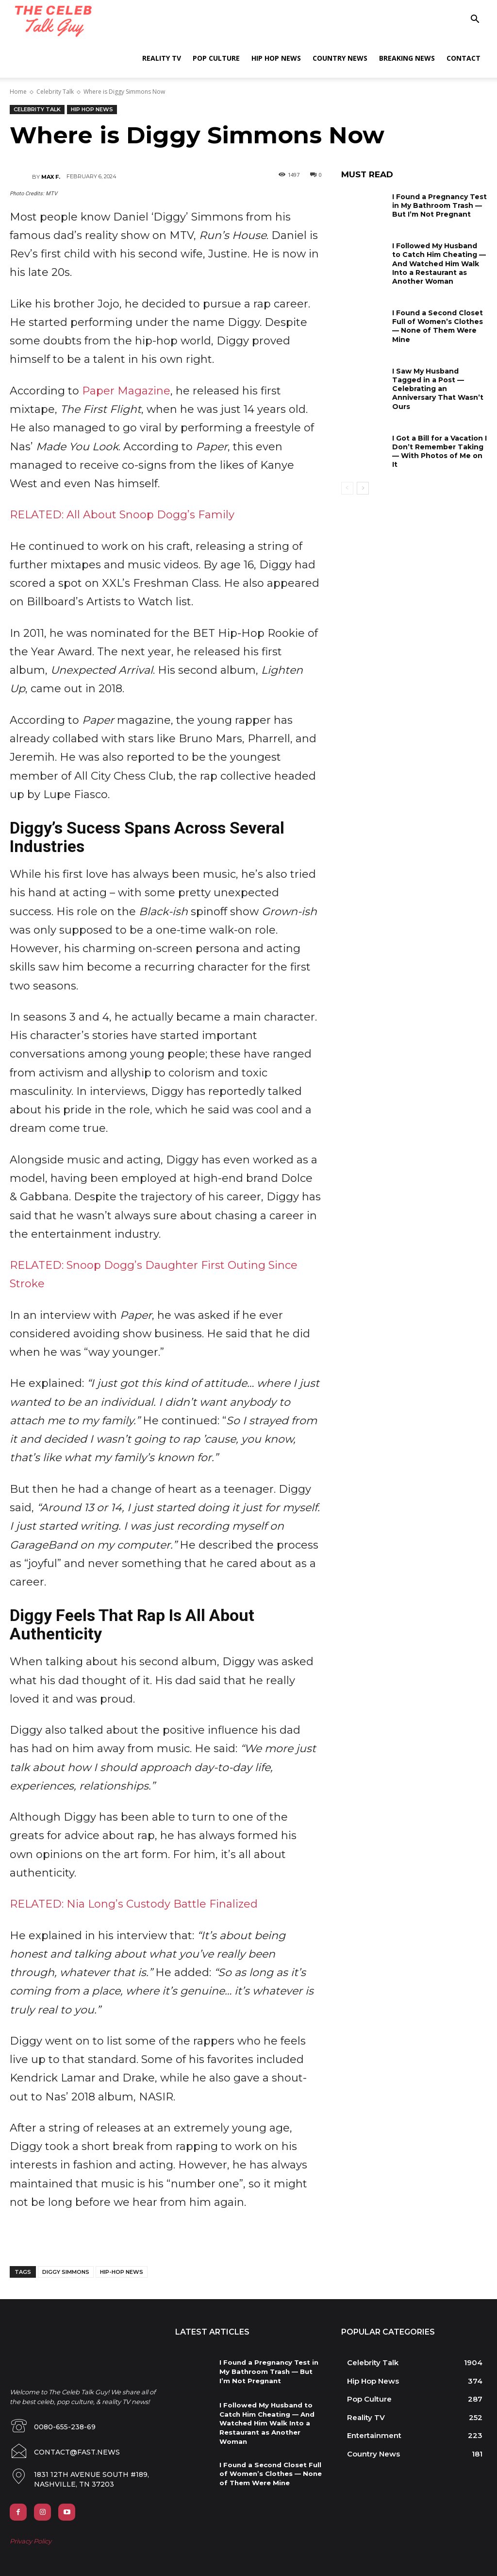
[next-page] (363, 488)
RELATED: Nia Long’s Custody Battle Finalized (134, 1904)
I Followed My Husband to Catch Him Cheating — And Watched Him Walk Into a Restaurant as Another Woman (439, 263)
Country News (340, 58)
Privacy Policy (30, 2537)
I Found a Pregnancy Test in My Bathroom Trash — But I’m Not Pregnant (439, 205)
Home (18, 91)
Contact (463, 58)
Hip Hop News (276, 58)
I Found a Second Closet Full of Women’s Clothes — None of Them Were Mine (437, 326)
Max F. (50, 176)
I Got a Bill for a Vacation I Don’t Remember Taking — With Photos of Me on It (439, 451)
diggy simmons (65, 2272)
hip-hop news (121, 2272)
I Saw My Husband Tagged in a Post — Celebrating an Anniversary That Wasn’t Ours (437, 389)
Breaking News (407, 58)
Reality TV (161, 58)
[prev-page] (347, 488)
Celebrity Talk (55, 91)
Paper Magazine (126, 390)
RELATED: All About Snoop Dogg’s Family (122, 514)
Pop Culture (216, 58)
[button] (474, 20)
